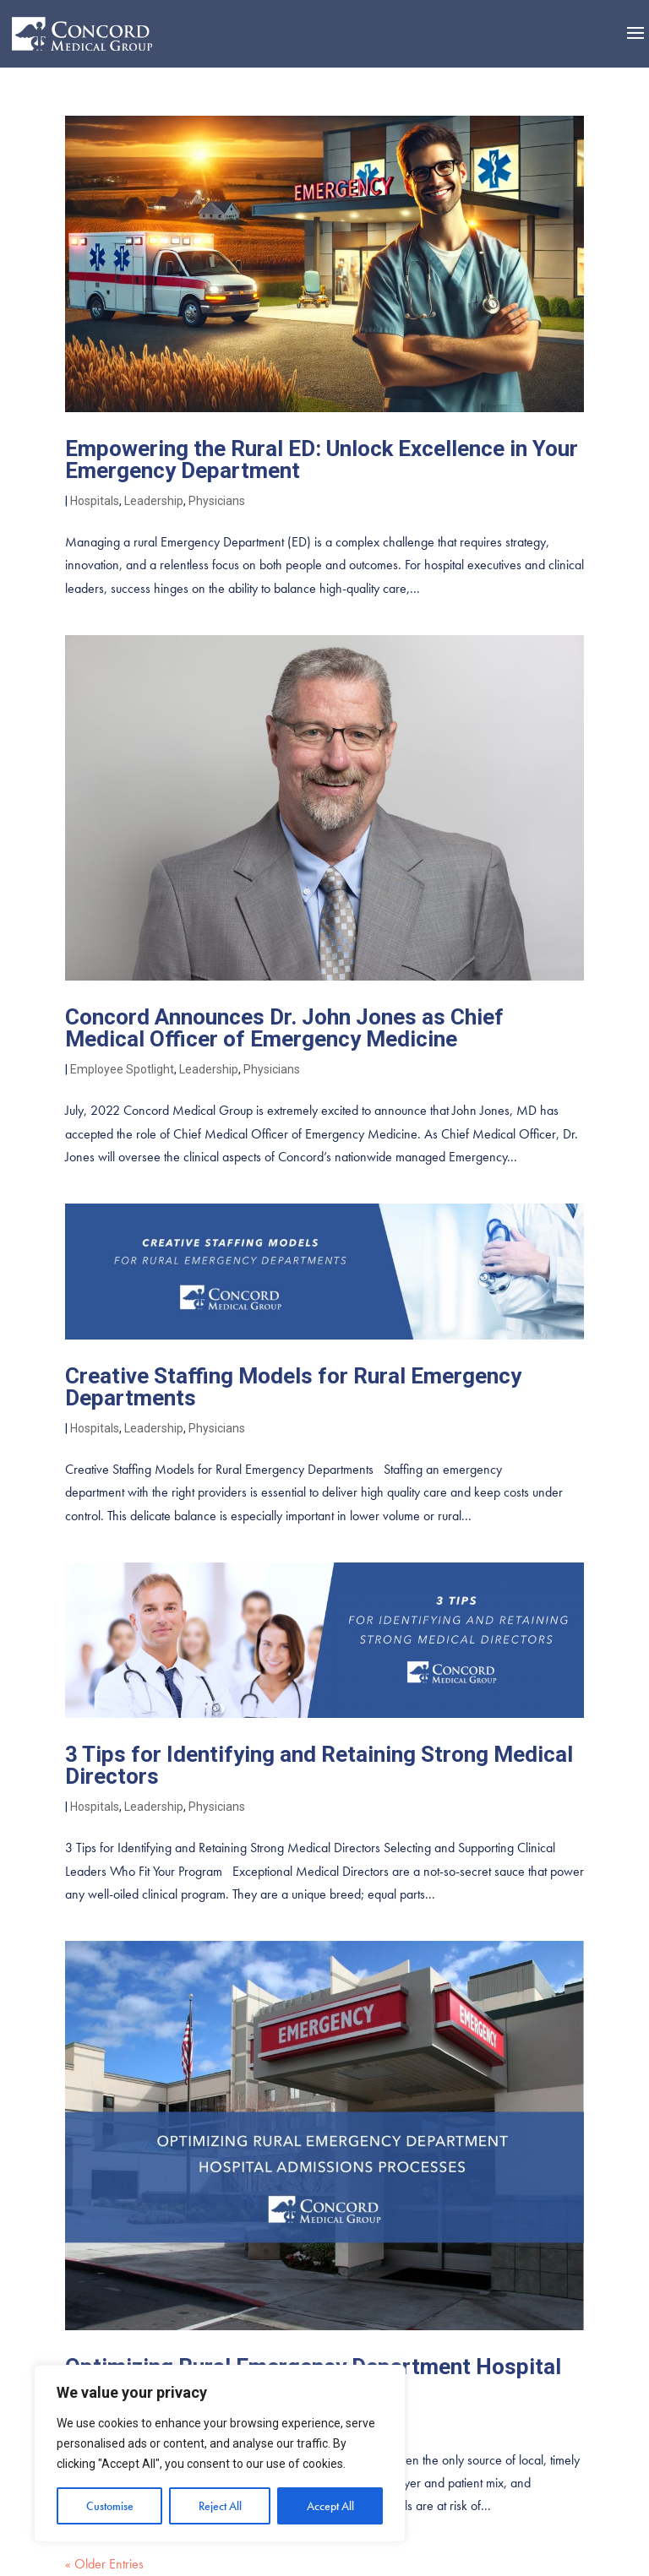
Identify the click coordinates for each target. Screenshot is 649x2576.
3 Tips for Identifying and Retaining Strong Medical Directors (319, 1765)
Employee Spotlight (122, 1069)
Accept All (330, 2506)
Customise (110, 2506)
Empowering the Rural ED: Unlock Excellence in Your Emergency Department (321, 459)
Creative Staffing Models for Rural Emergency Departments (293, 1386)
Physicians (216, 501)
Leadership (153, 501)
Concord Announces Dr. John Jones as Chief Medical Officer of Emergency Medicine (284, 1028)
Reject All (220, 2506)
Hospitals (94, 501)
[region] (220, 2453)
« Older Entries (104, 2564)
